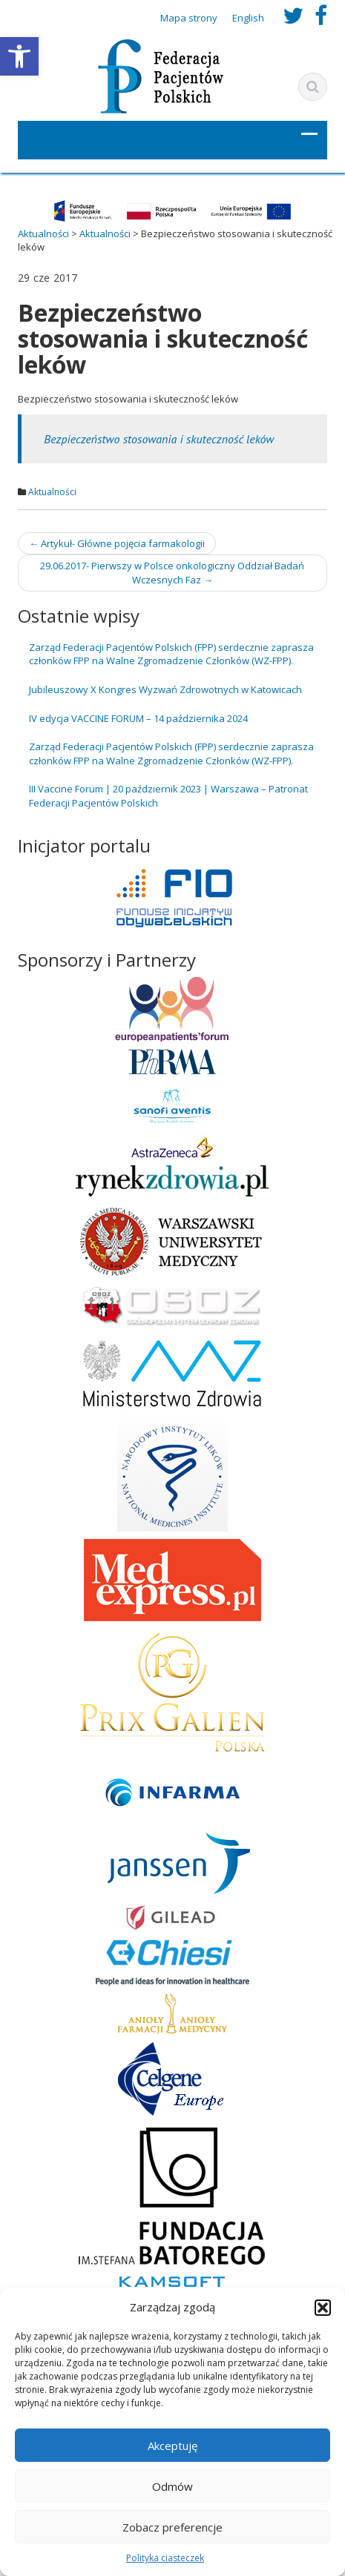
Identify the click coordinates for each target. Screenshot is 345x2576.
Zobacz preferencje (172, 2527)
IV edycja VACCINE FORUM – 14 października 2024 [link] (138, 718)
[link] (19, 56)
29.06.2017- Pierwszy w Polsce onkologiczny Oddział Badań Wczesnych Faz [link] (172, 572)
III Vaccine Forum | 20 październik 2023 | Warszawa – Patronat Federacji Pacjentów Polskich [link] (168, 795)
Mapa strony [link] (188, 17)
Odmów (172, 2486)
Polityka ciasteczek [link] (165, 2558)
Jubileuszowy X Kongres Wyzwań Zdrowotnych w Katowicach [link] (165, 689)
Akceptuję (172, 2445)
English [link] (248, 17)
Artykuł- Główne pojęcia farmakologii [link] (117, 543)
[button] (322, 2307)
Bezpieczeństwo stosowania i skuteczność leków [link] (159, 438)
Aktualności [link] (52, 492)
